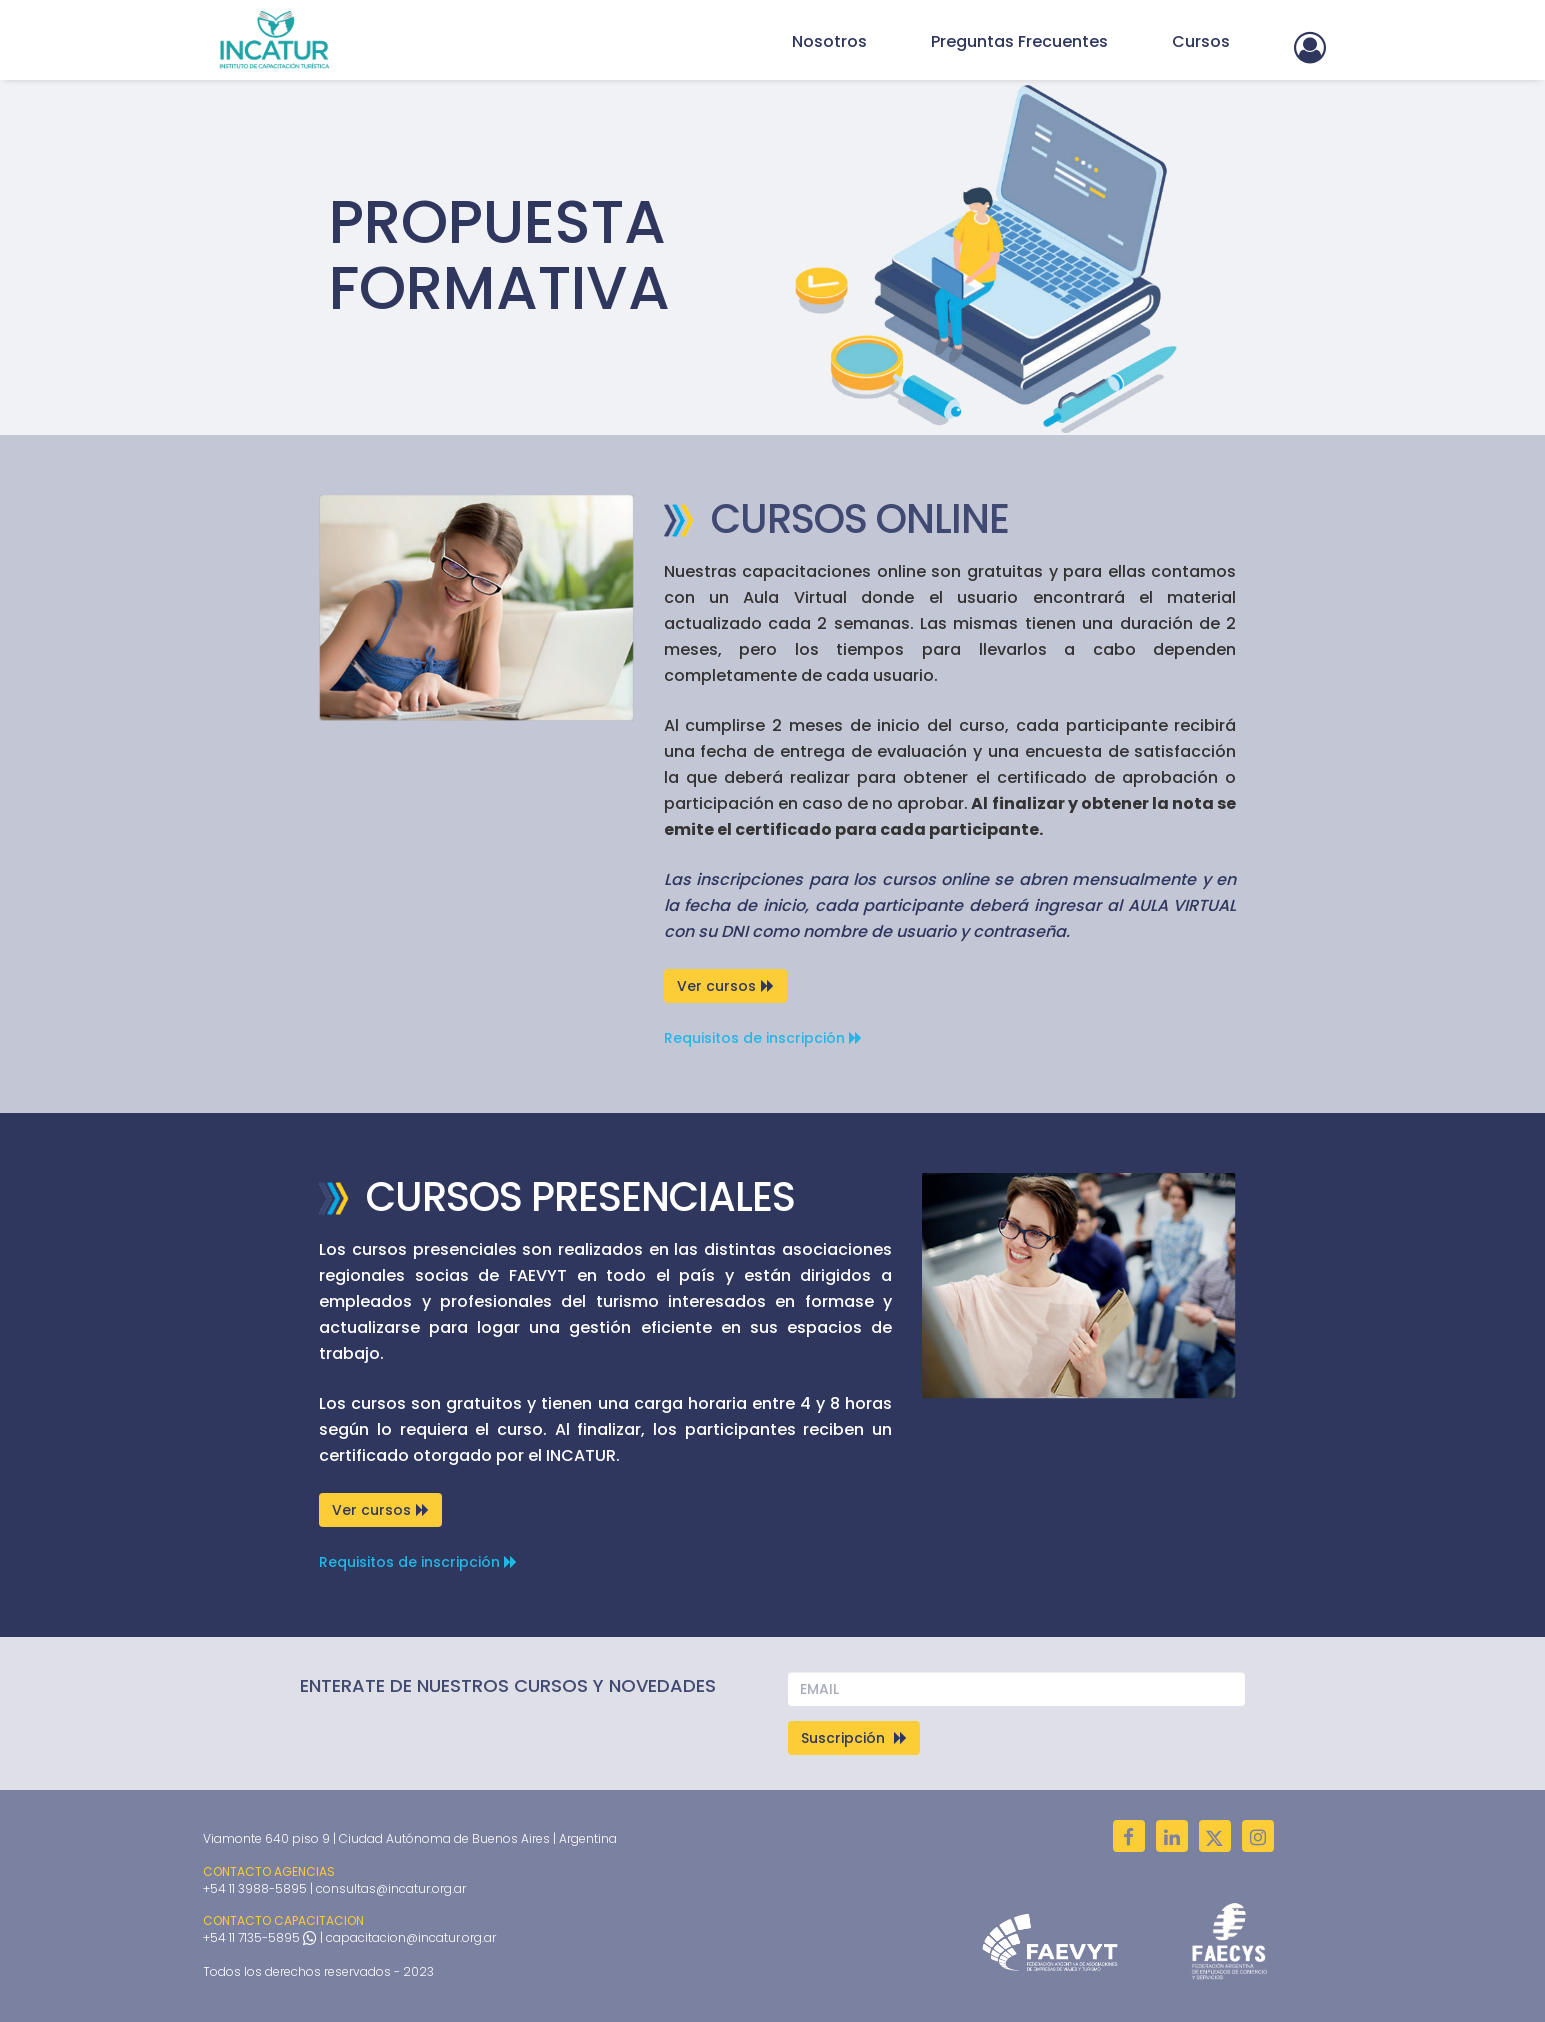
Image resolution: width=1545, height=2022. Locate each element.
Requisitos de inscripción (763, 1038)
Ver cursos (725, 986)
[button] (1310, 44)
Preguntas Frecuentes (1019, 41)
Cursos (1201, 41)
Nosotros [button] (829, 41)
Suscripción (854, 1738)
